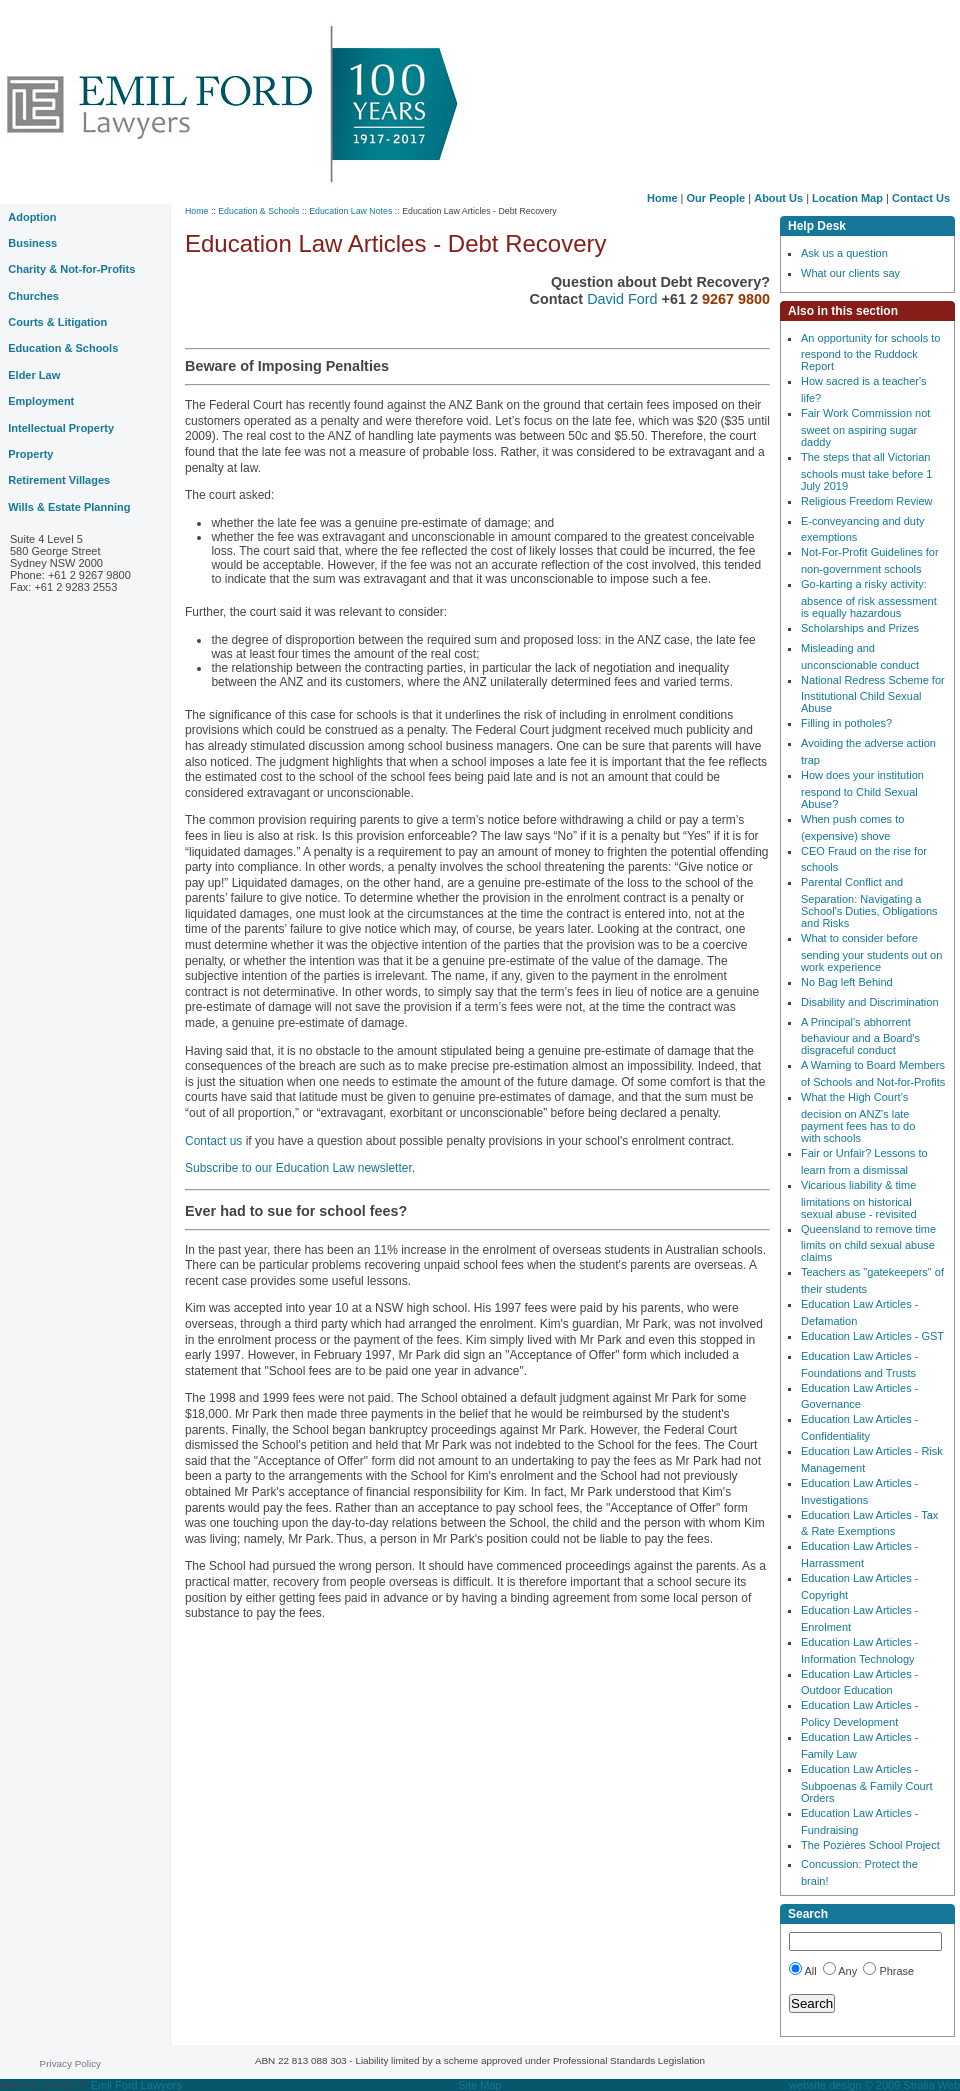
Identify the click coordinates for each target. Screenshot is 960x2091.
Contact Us (921, 198)
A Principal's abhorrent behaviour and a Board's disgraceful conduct (860, 1036)
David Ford (624, 299)
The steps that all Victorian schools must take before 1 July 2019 (866, 471)
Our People (716, 198)
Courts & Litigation (57, 322)
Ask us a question (844, 253)
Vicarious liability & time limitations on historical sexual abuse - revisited (859, 1199)
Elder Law (34, 375)
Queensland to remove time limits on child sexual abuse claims (868, 1243)
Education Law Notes (350, 211)
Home (662, 198)
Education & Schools (258, 211)
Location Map (847, 198)
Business (32, 243)
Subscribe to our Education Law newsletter (298, 1168)
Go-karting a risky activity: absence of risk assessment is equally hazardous (869, 598)
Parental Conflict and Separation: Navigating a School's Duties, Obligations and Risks (869, 902)
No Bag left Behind (847, 982)
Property (30, 454)
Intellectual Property (61, 428)
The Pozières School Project (870, 1845)
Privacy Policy (70, 2063)
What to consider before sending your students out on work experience (871, 952)
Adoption (32, 217)
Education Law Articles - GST (872, 1336)
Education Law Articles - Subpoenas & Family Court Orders (866, 1783)
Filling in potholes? (846, 723)
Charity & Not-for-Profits (71, 269)
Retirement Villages (59, 480)
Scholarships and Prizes (860, 628)
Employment (41, 401)
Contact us (215, 1141)
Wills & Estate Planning (69, 507)
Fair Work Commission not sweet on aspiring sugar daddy (865, 427)
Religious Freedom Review (866, 501)
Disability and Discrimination (870, 1002)
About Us (778, 198)
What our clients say (850, 273)
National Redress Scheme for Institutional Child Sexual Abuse (873, 694)
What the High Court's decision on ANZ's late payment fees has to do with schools (858, 1117)
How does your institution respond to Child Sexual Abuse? (862, 789)
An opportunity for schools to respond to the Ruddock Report (870, 352)
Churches (33, 296)
